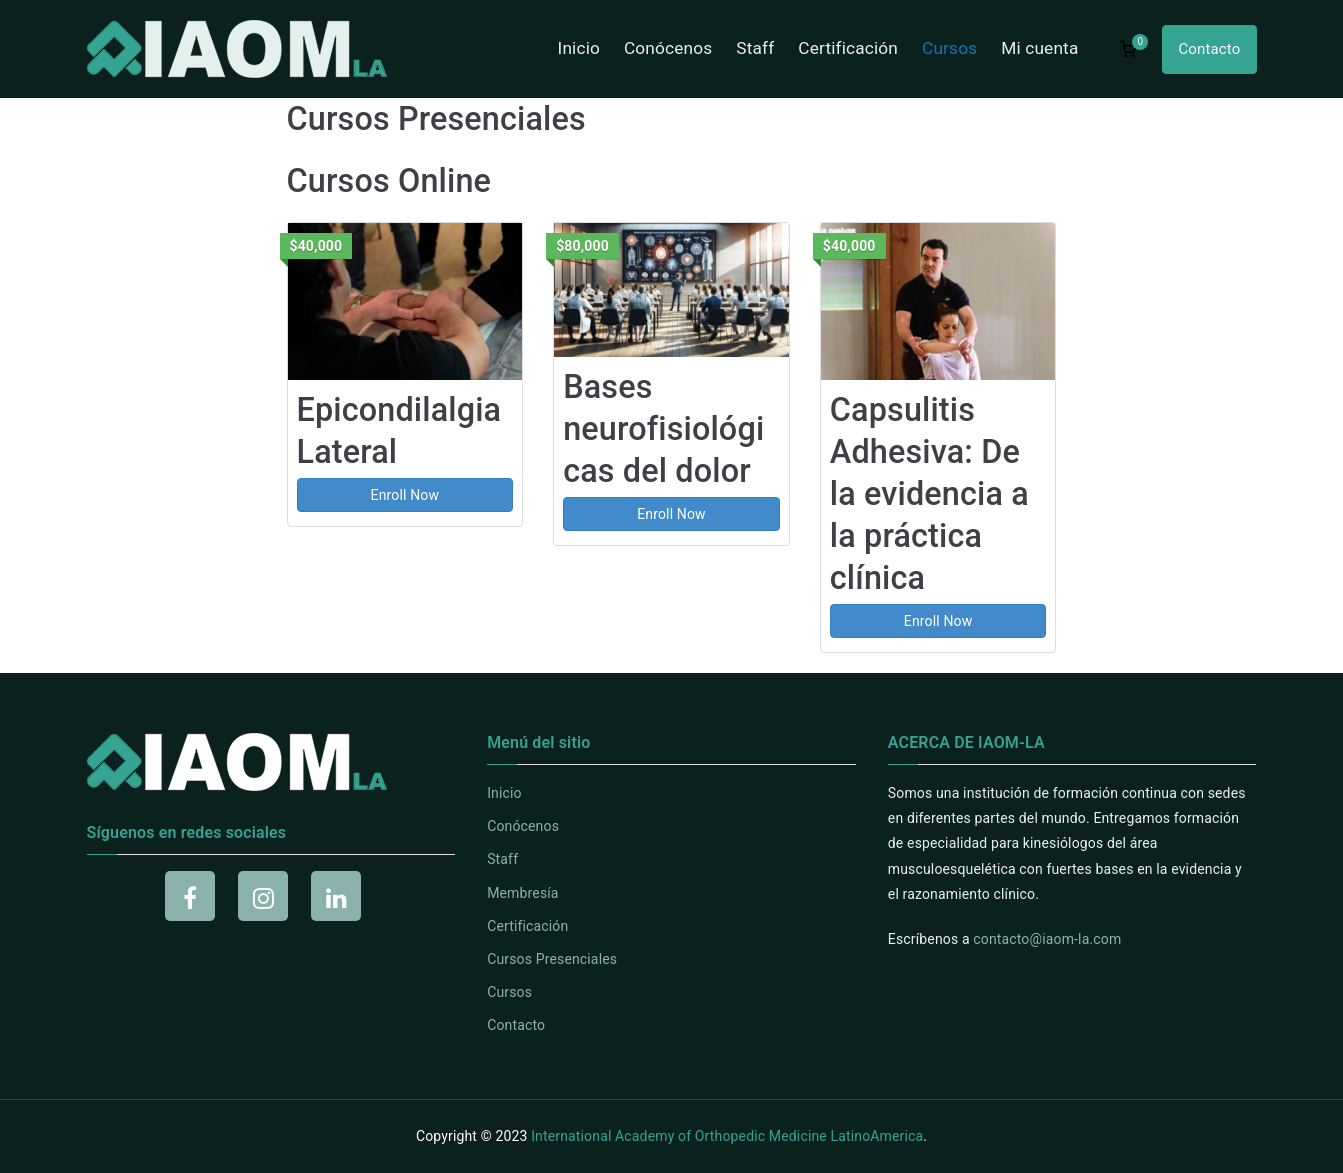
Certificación (848, 48)
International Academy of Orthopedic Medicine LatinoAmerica (727, 1136)
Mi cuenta (1039, 48)
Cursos (949, 48)
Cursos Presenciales (552, 959)
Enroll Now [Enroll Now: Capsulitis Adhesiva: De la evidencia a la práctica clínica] (938, 621)
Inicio (579, 48)
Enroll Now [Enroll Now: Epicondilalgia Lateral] (405, 495)
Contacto (1209, 49)
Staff (755, 48)
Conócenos (668, 48)
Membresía (522, 893)
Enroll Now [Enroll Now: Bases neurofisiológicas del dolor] (671, 514)
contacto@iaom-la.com (1047, 939)
